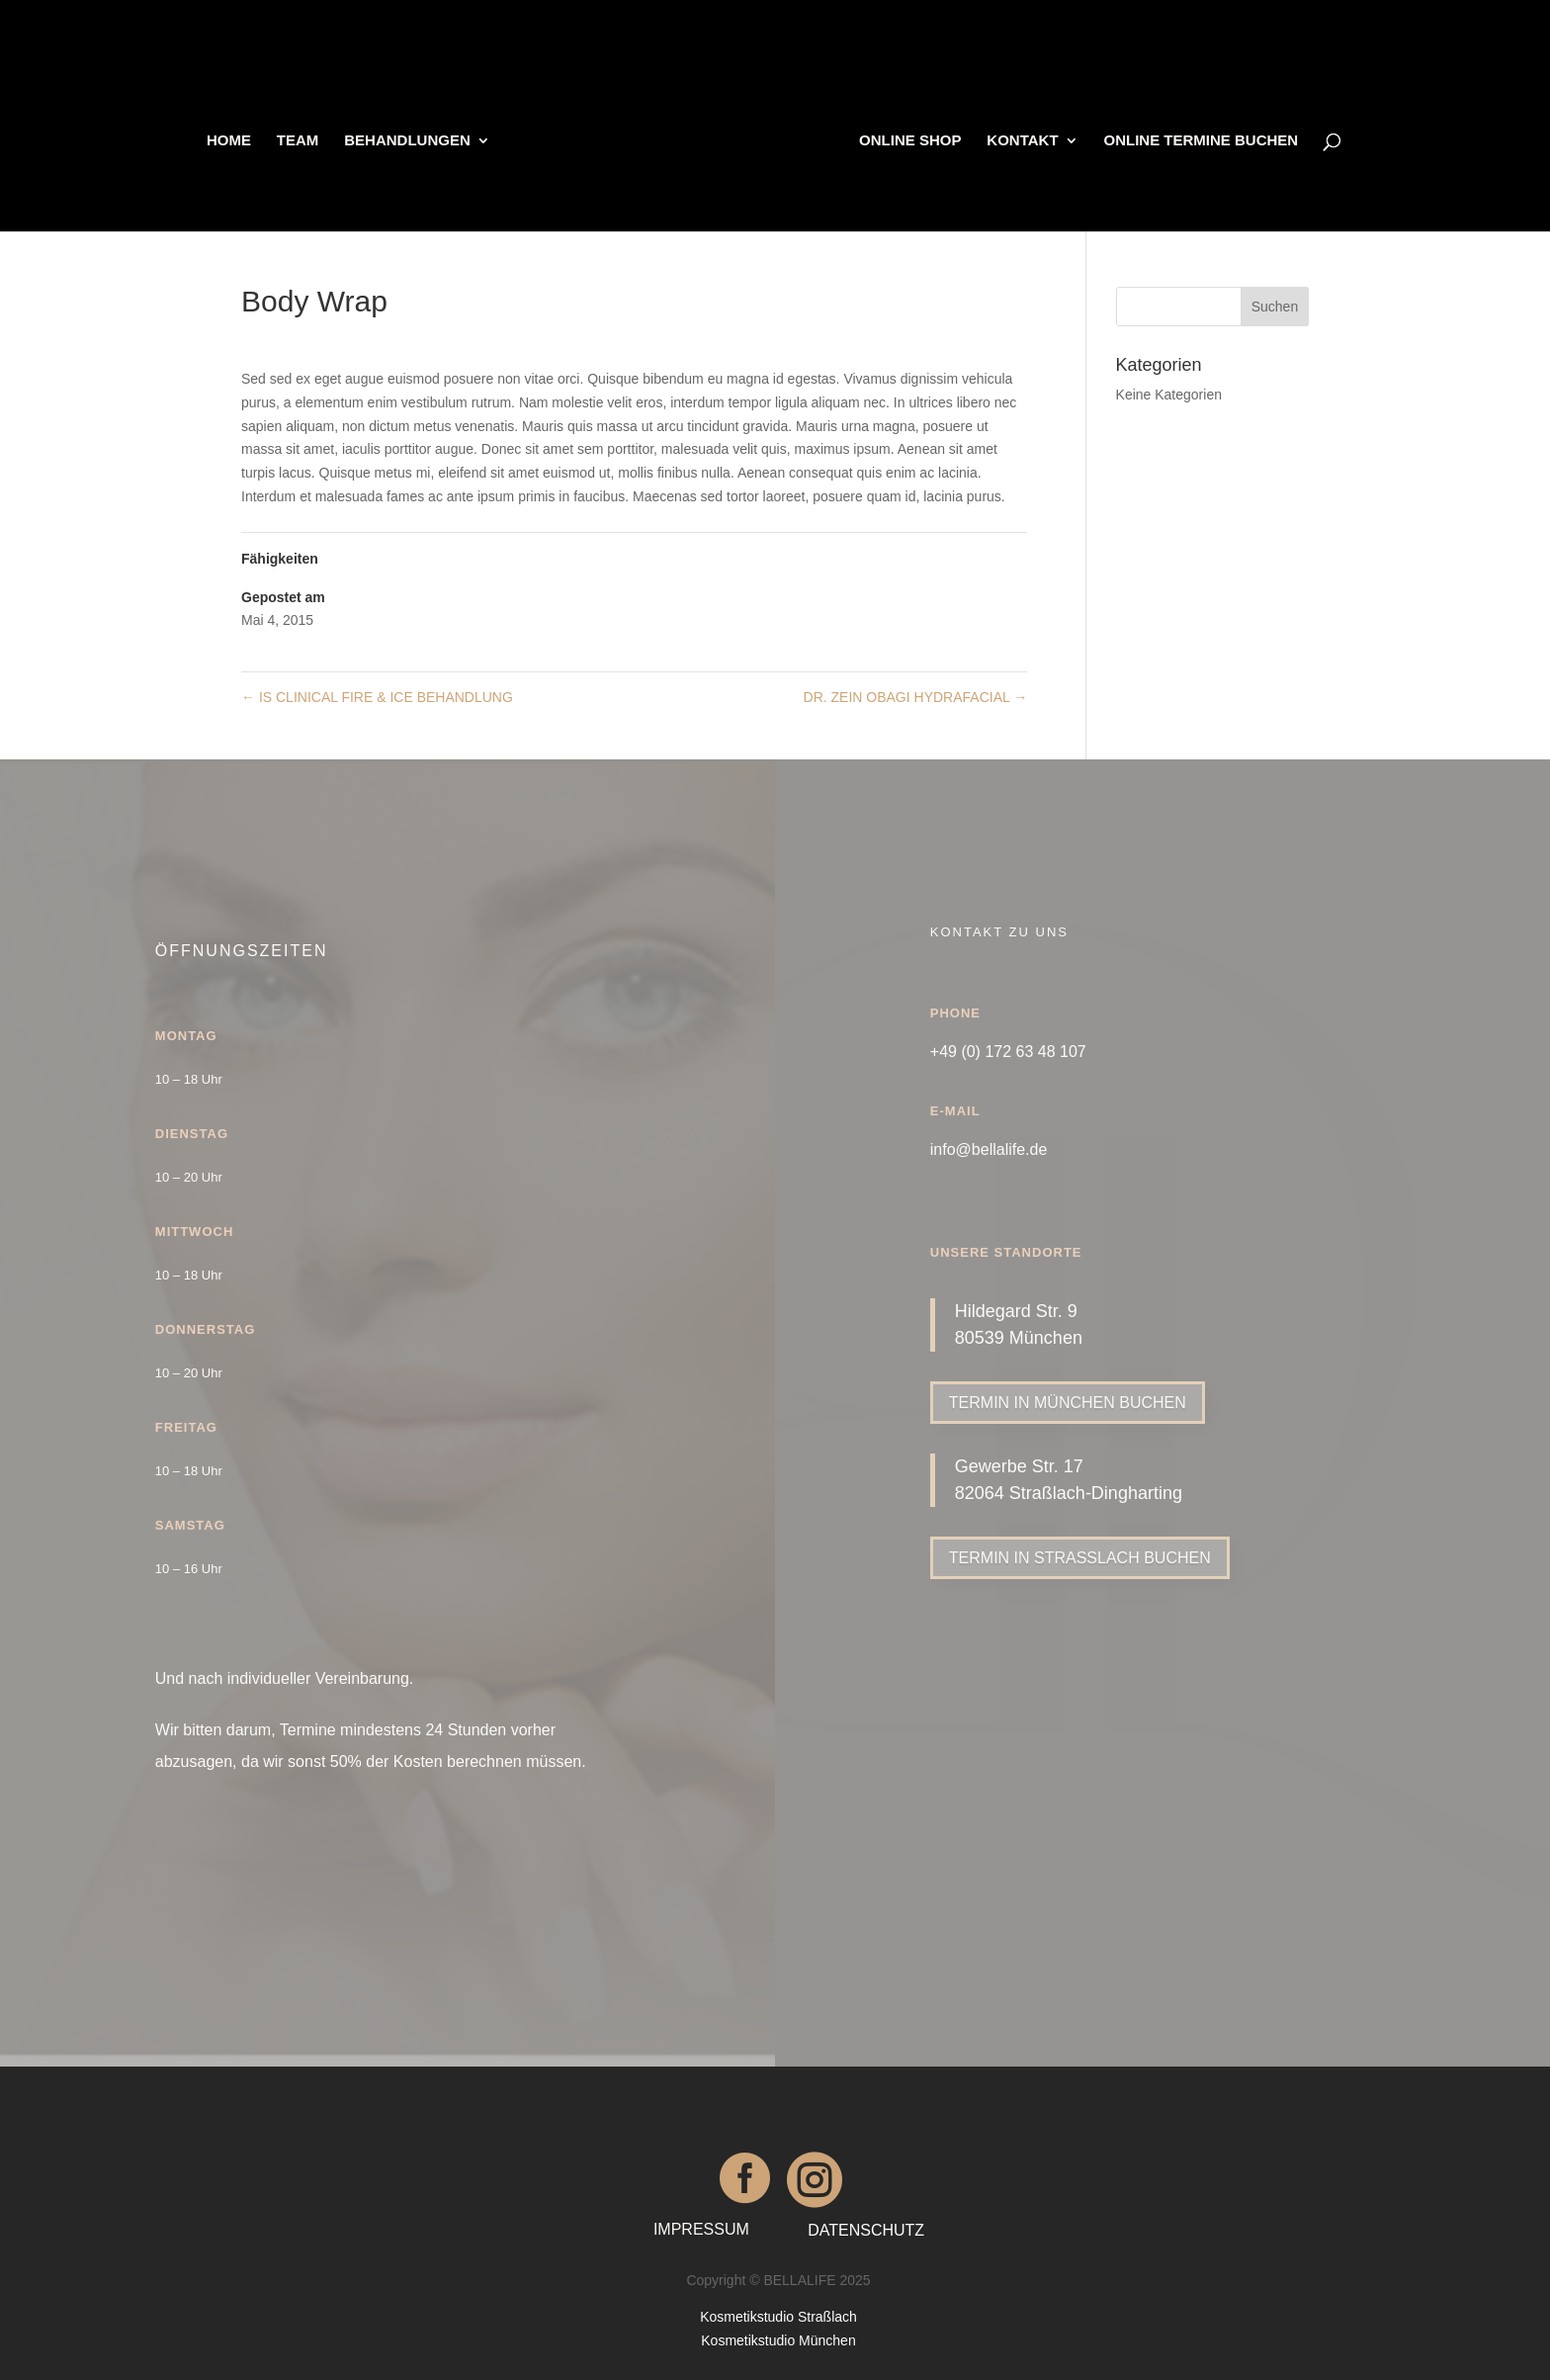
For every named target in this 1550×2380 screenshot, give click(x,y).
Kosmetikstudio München (778, 2340)
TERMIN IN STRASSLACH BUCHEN (1080, 1557)
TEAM (302, 139)
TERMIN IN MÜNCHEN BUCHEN (1067, 1402)
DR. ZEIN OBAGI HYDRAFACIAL (916, 697)
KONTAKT (1018, 139)
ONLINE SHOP (906, 139)
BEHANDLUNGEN (411, 139)
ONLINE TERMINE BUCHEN (1197, 139)
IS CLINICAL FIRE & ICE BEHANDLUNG (377, 697)
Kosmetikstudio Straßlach (778, 2317)
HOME (233, 139)
